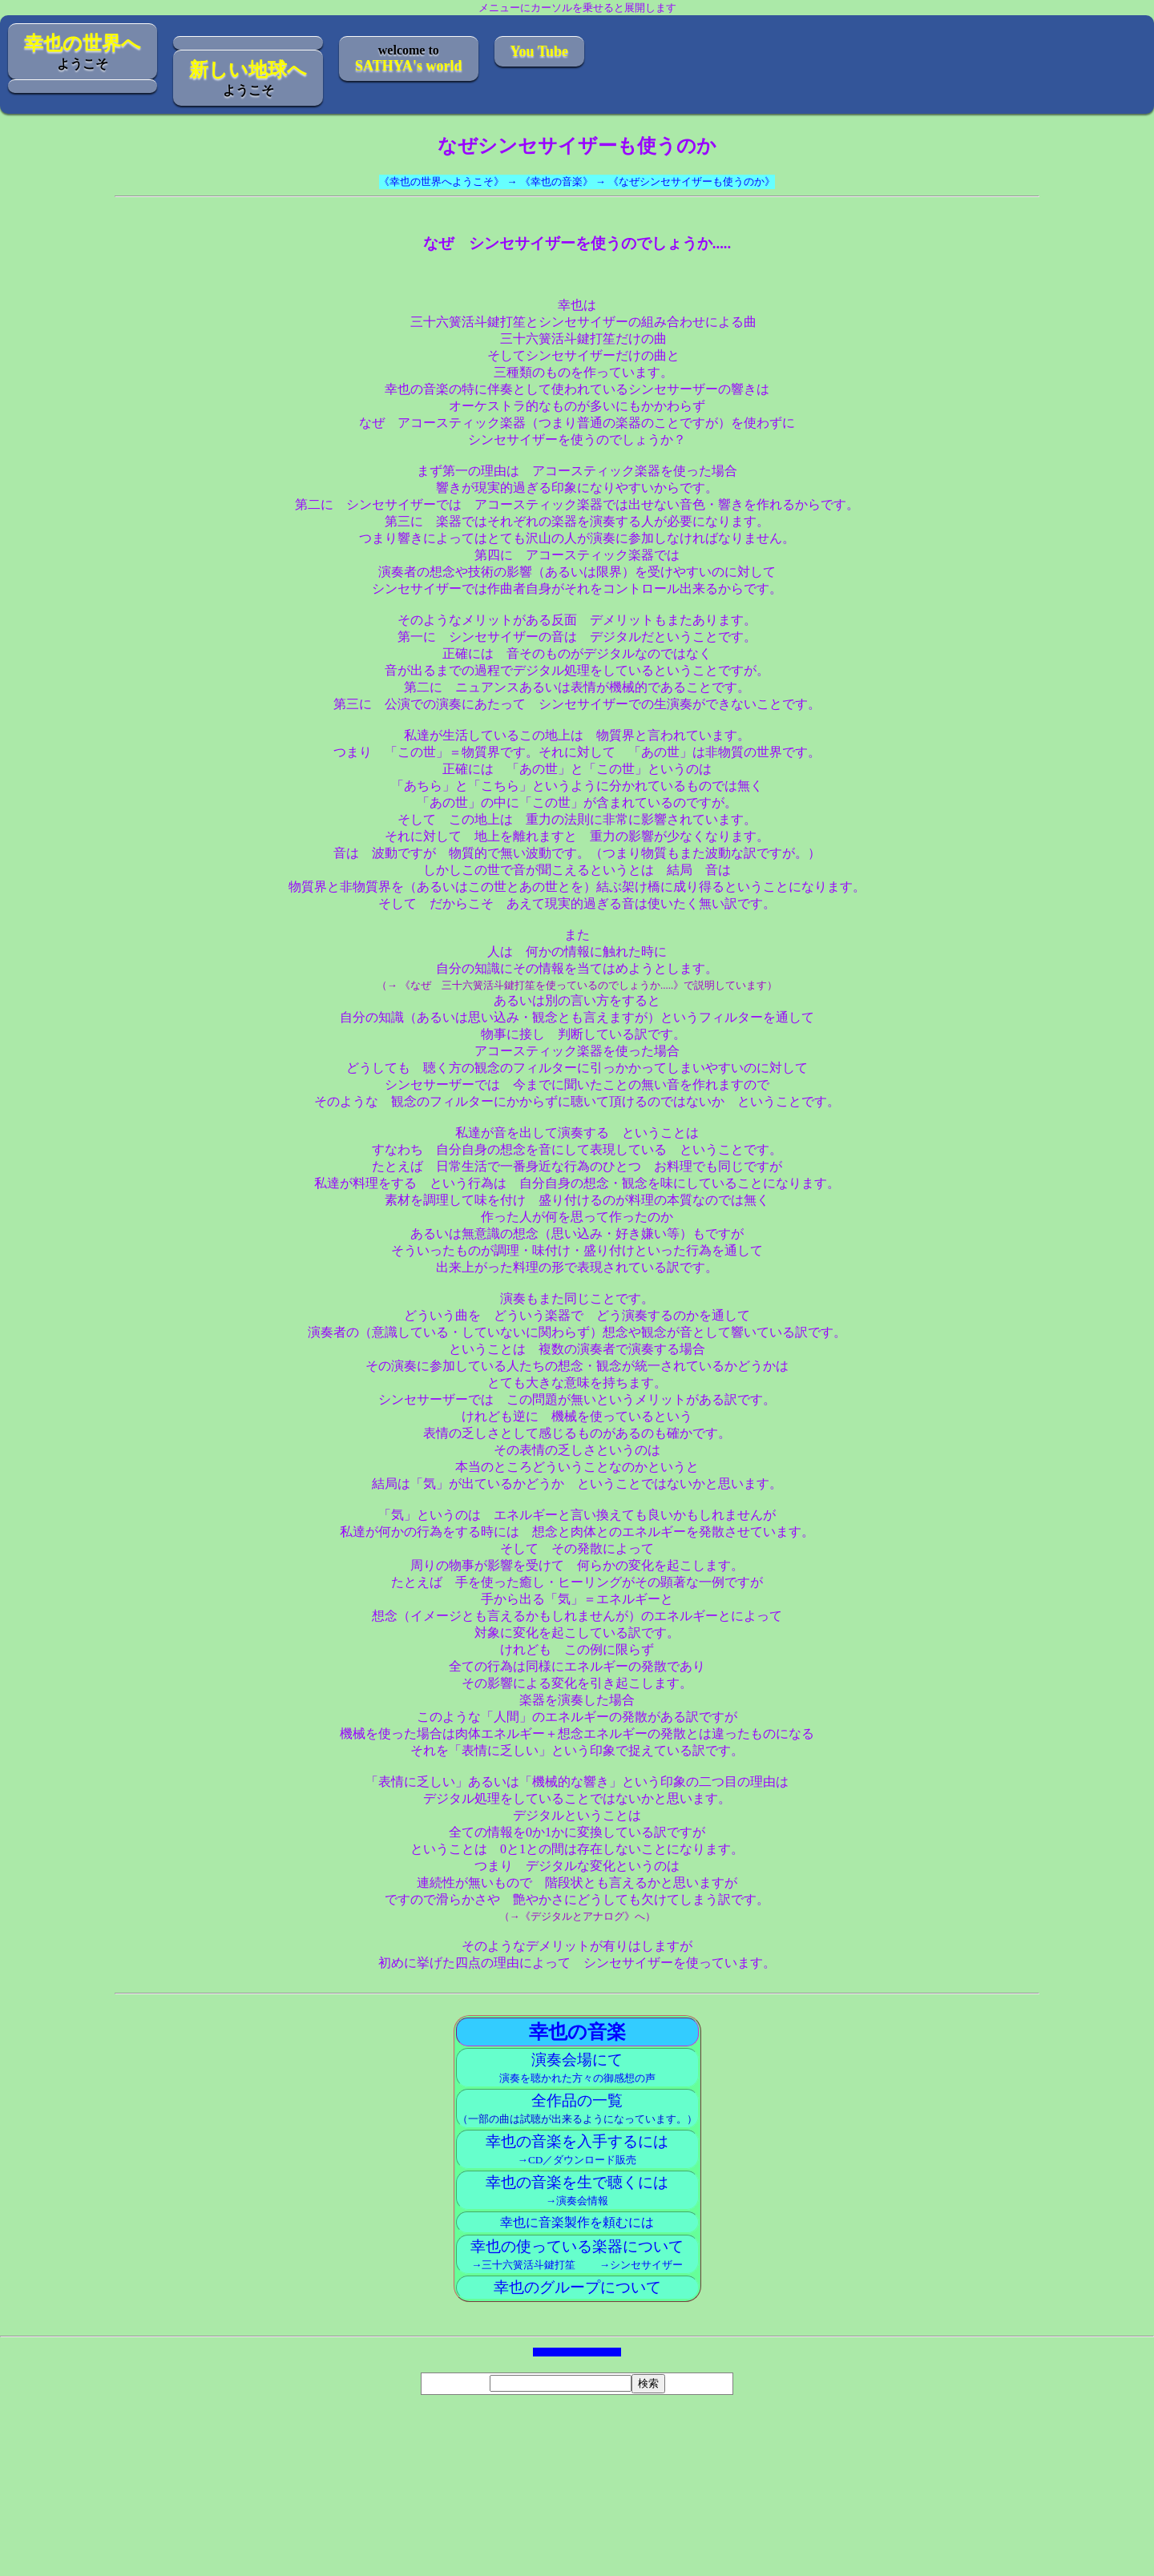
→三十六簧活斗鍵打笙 (523, 2265)
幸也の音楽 (577, 2032)
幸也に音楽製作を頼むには (577, 2222)
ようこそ (82, 52)
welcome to (408, 58)
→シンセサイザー (631, 2265)
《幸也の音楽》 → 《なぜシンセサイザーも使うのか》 (648, 181)
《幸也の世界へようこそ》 (441, 181)
